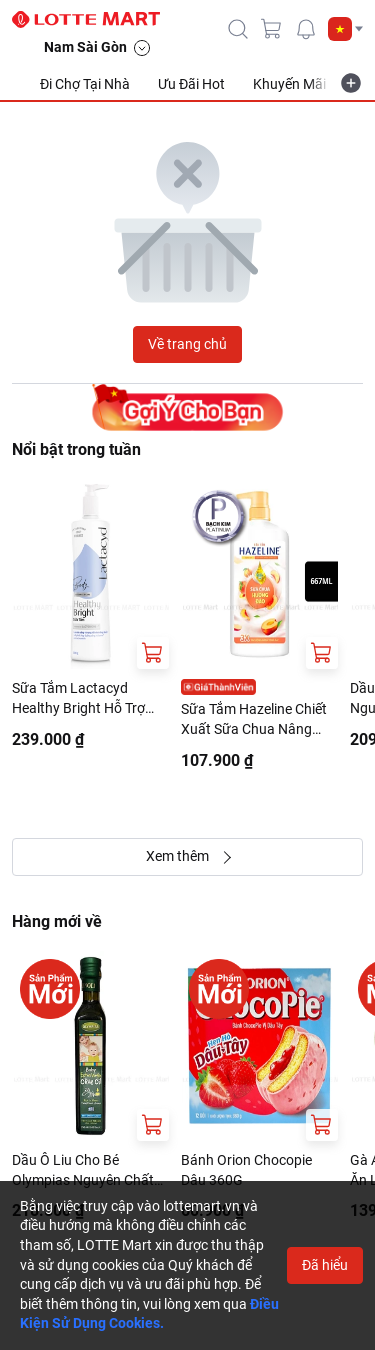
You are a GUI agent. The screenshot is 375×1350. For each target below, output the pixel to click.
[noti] (306, 29)
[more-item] (351, 83)
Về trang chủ (187, 344)
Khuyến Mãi (289, 84)
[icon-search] (238, 29)
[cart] (272, 29)
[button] (345, 29)
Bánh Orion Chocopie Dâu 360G (246, 1170)
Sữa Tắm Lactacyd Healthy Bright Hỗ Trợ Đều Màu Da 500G (78, 699)
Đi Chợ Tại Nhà (85, 84)
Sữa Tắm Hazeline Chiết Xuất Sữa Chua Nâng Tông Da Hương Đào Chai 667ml (259, 720)
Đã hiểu (325, 1265)
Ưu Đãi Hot (191, 84)
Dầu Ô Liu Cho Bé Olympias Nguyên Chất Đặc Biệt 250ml (83, 1171)
